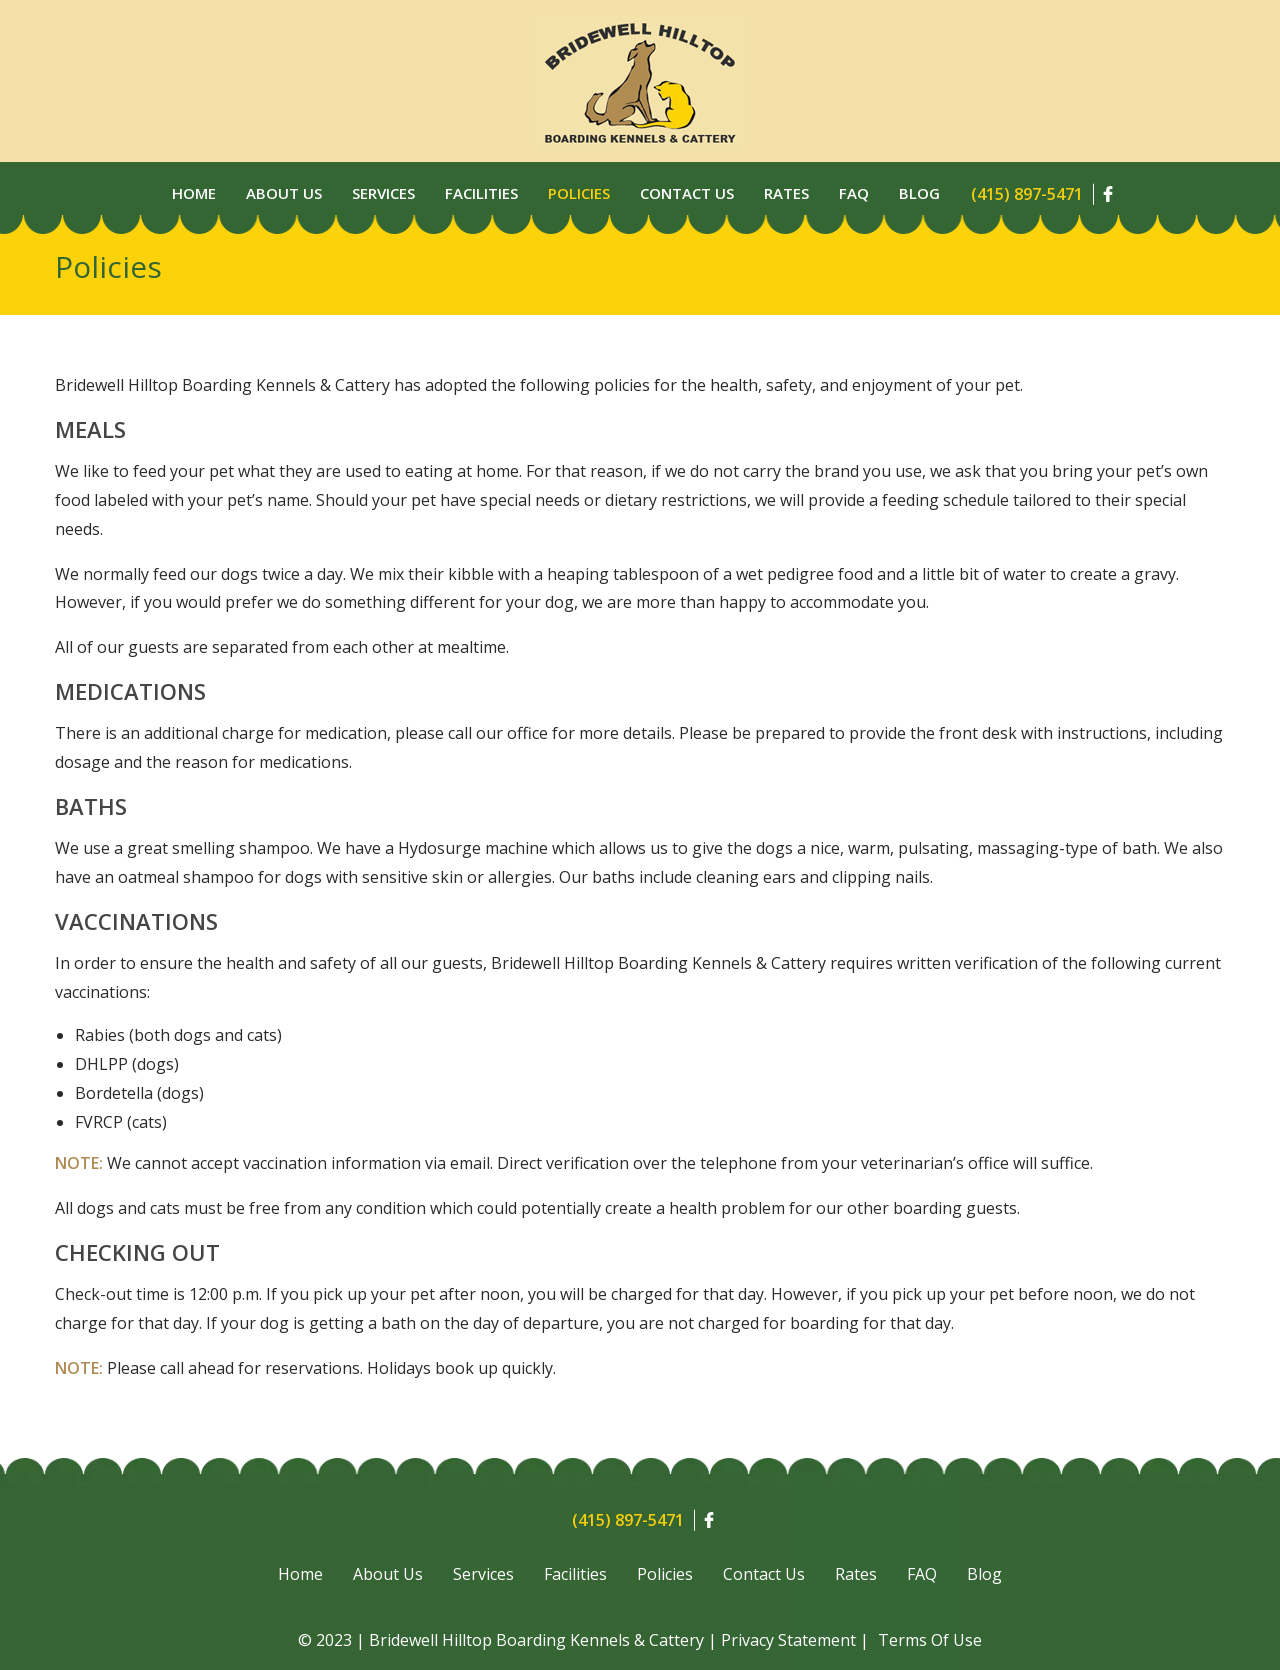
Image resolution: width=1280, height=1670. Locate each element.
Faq (854, 193)
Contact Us (687, 193)
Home (194, 193)
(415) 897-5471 (1027, 194)
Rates (786, 193)
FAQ (922, 1574)
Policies (579, 193)
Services (383, 193)
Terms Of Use (930, 1640)
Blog (919, 193)
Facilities (481, 193)
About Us (284, 193)
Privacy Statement (788, 1640)
